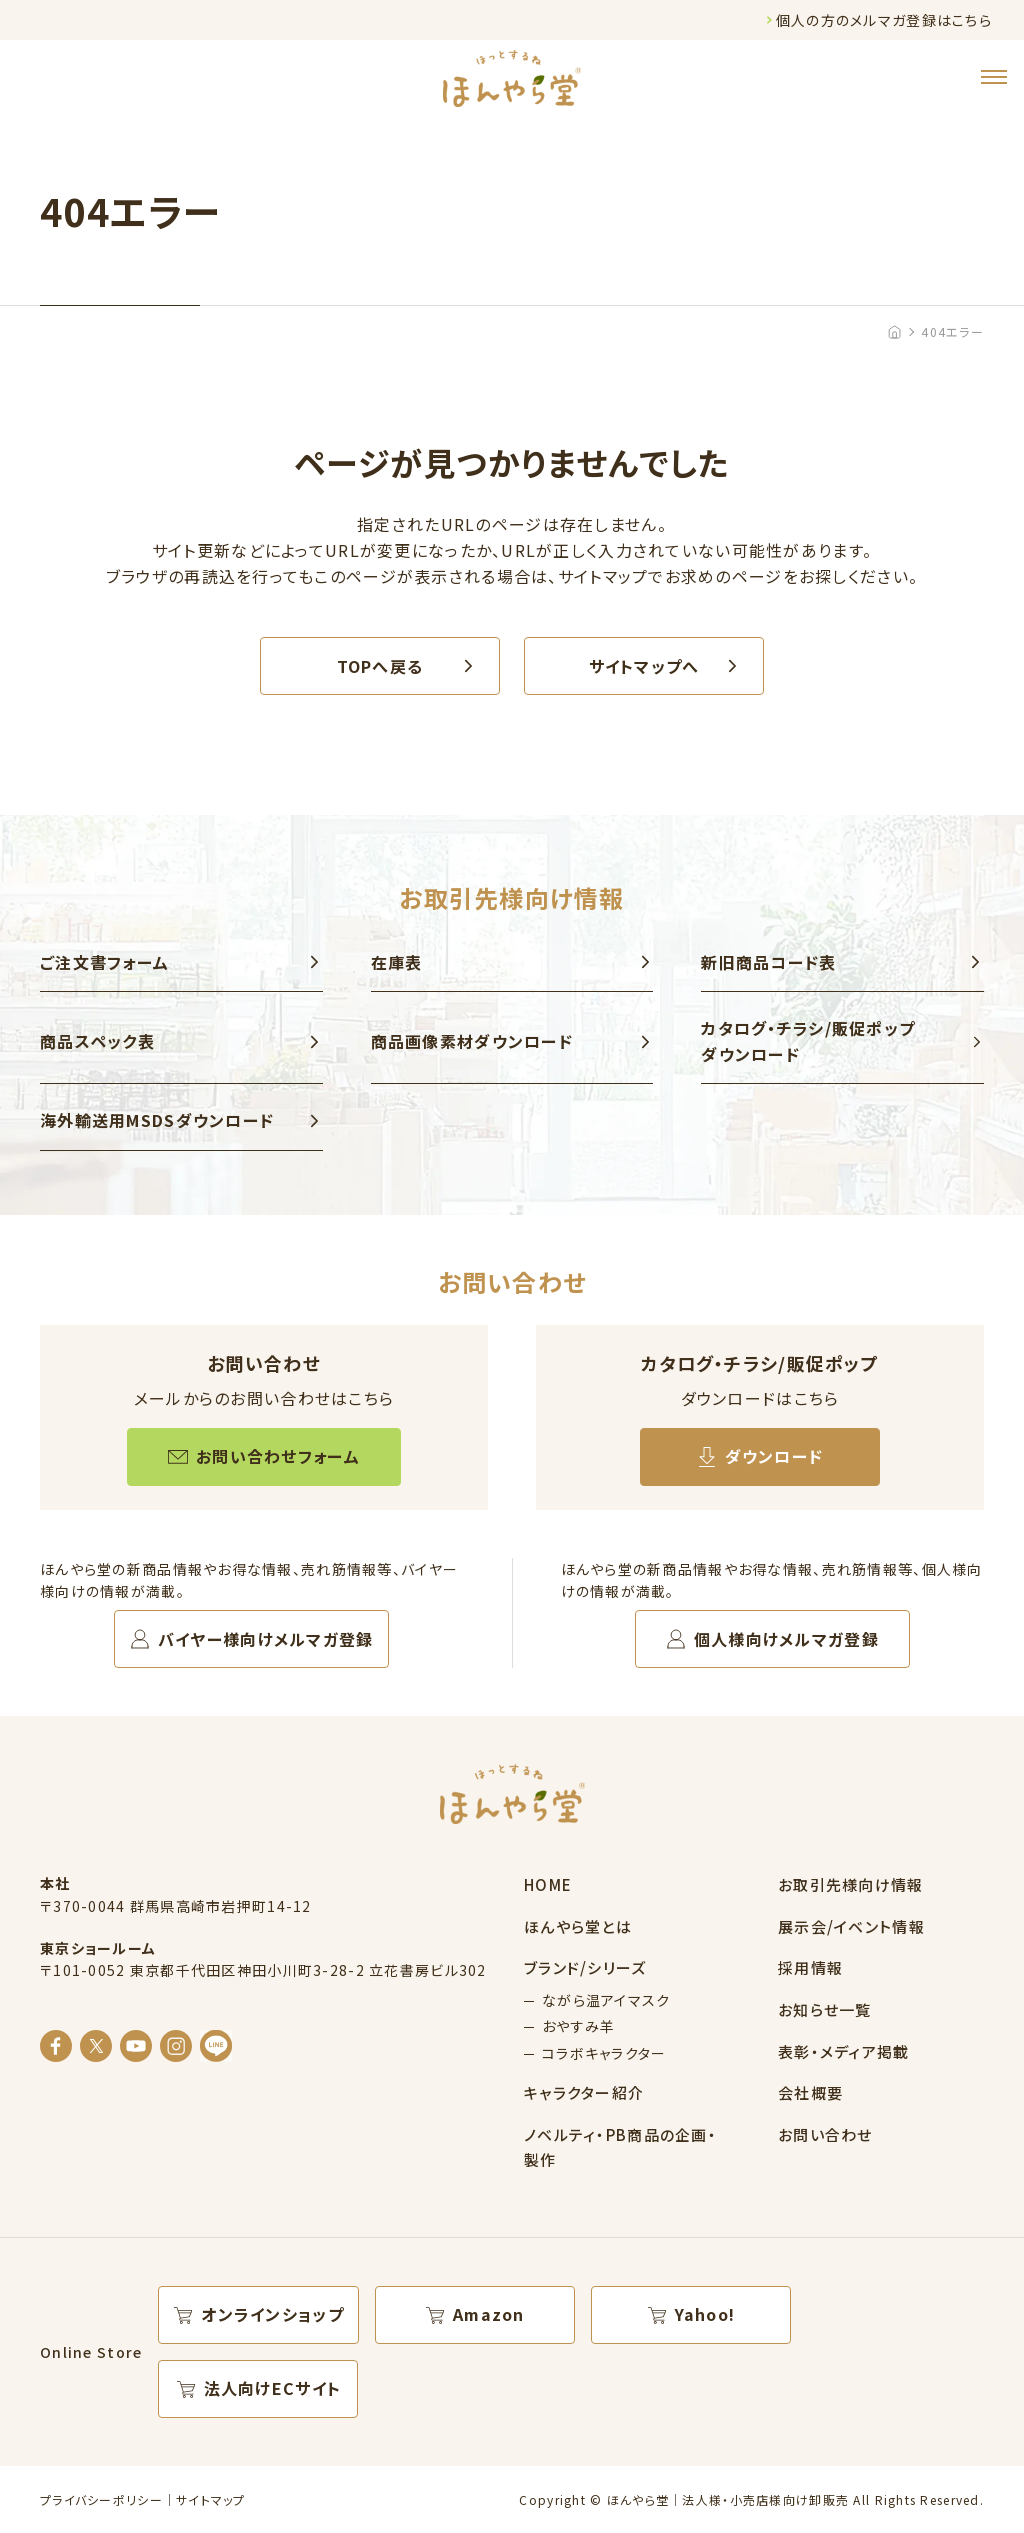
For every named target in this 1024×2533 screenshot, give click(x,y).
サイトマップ (211, 2499)
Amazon (489, 2314)
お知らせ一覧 (825, 2009)
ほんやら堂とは (578, 1926)
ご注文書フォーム (104, 962)
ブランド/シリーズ (585, 1967)
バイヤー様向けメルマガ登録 (266, 1639)
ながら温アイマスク (606, 2000)
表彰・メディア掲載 (844, 2051)
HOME (548, 1884)
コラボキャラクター (604, 2053)
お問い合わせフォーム (278, 1456)
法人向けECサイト (273, 2388)
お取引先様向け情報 (851, 1884)
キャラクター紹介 (584, 2092)
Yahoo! (705, 2314)
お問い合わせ (825, 2134)
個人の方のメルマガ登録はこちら (884, 20)
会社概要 (810, 2092)
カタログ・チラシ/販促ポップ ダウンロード (808, 1041)
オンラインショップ (272, 2314)
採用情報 (810, 1967)
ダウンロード (774, 1456)
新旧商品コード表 (768, 962)
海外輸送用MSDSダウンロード (157, 1120)
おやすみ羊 (578, 2026)
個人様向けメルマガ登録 (786, 1639)
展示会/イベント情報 (851, 1926)
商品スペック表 (97, 1041)
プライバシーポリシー (101, 2499)
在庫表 (397, 962)
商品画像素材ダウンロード (472, 1041)
